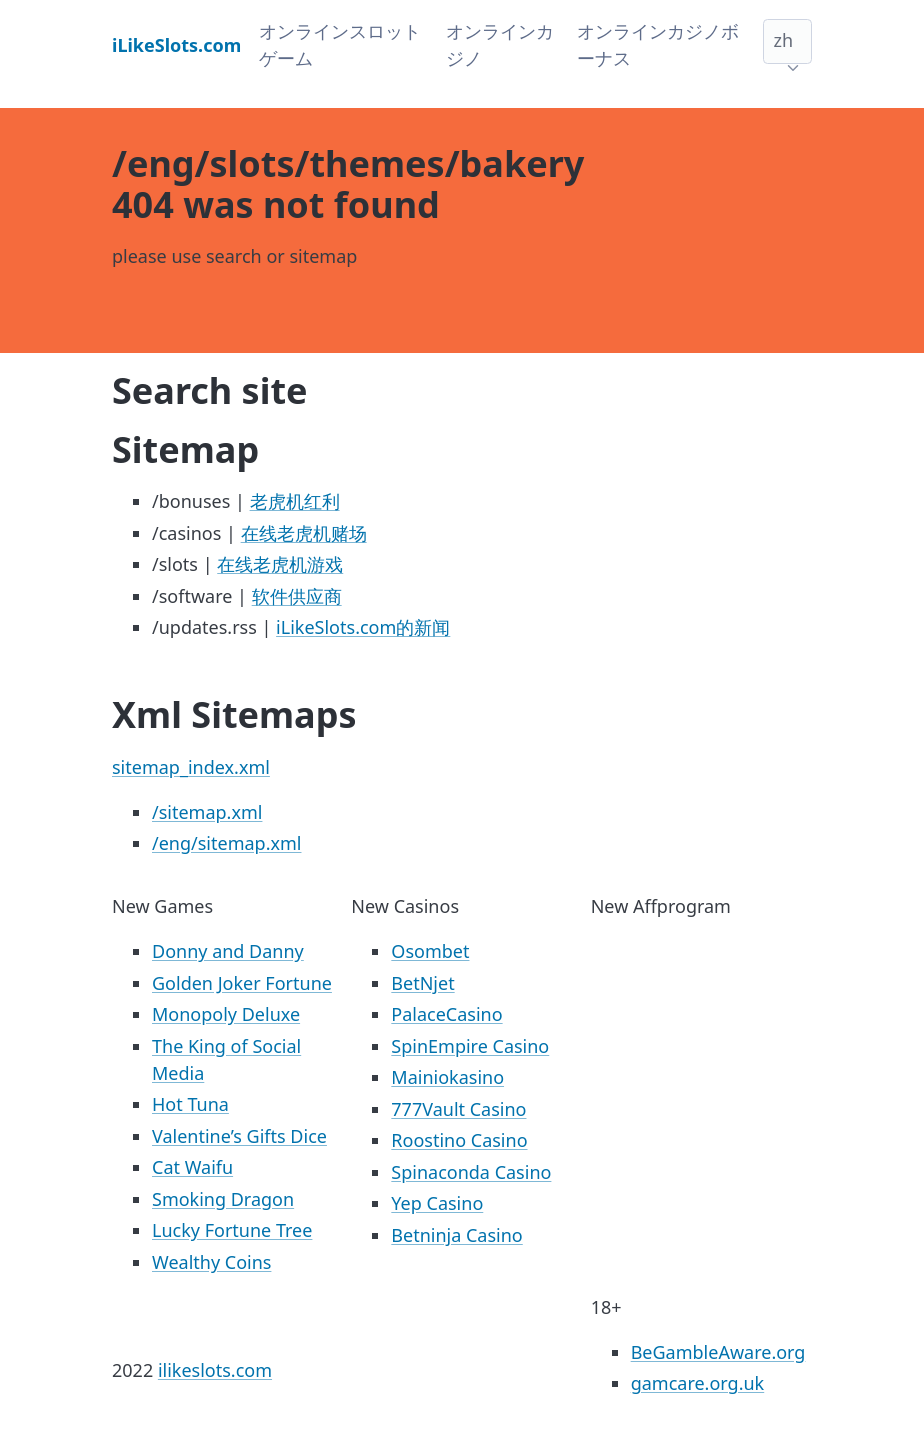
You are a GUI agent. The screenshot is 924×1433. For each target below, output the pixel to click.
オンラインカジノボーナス (658, 44)
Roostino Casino (459, 1140)
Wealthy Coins (211, 1262)
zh (783, 40)
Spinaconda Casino (471, 1172)
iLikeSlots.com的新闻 (363, 627)
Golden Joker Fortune (242, 983)
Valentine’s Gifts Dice (239, 1136)
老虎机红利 (295, 501)
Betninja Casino (456, 1235)
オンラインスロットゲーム (340, 44)
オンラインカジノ (500, 44)
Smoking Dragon (223, 1199)
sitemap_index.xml (191, 767)
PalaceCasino (446, 1014)
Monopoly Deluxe (226, 1014)
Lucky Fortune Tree (232, 1230)
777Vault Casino (458, 1109)
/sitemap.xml (207, 812)
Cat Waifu (192, 1167)
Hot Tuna (190, 1104)
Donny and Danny (228, 951)
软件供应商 (297, 596)
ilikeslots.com (215, 1370)
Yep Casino (437, 1203)
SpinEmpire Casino (470, 1046)
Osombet (430, 951)
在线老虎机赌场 (304, 533)
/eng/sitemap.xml (226, 843)
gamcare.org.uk (698, 1383)
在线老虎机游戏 (280, 564)
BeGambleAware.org (718, 1352)
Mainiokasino (447, 1077)
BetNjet (422, 983)
